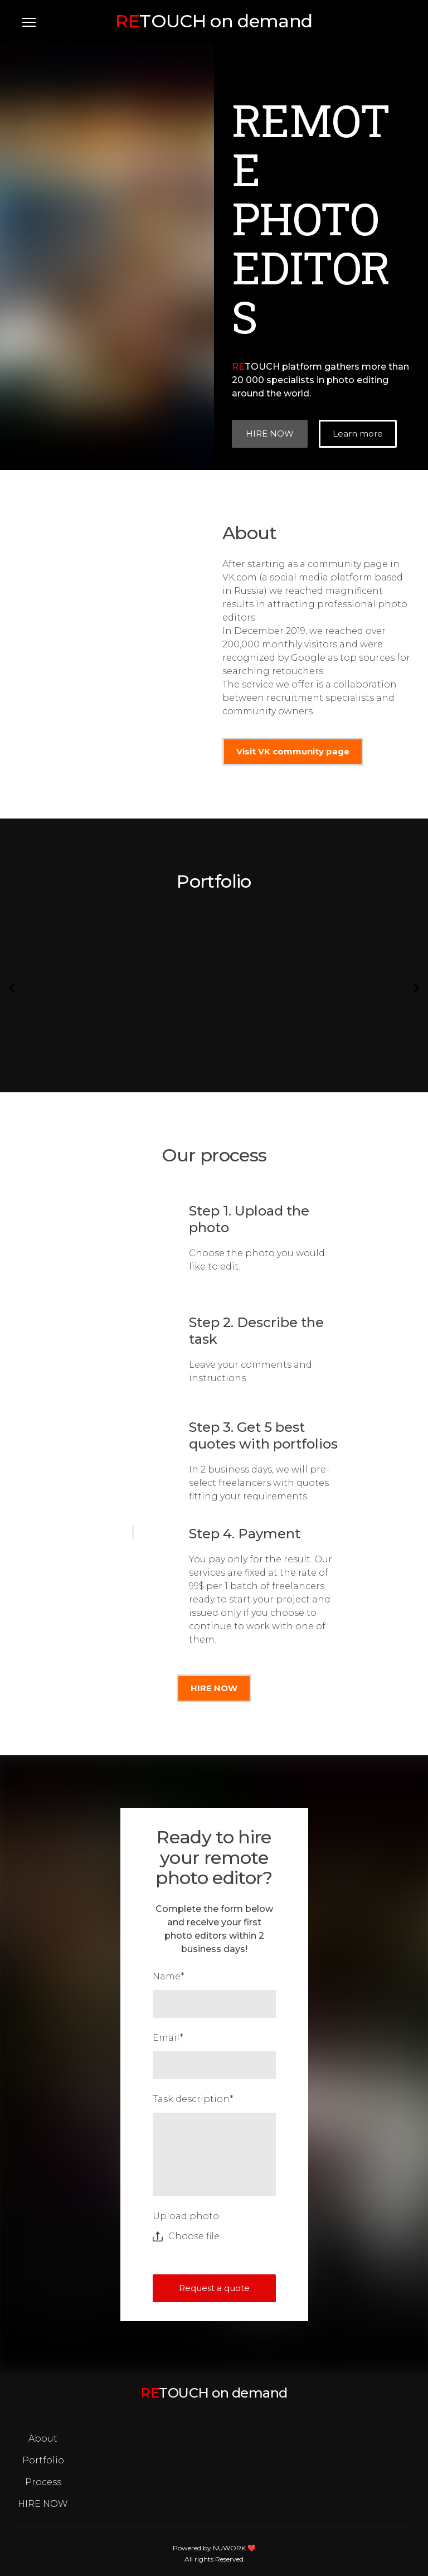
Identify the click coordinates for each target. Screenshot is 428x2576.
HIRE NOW (43, 2503)
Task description (193, 2099)
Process (43, 2482)
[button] (270, 434)
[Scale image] (71, 978)
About (42, 2438)
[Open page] (214, 21)
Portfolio (43, 2460)
